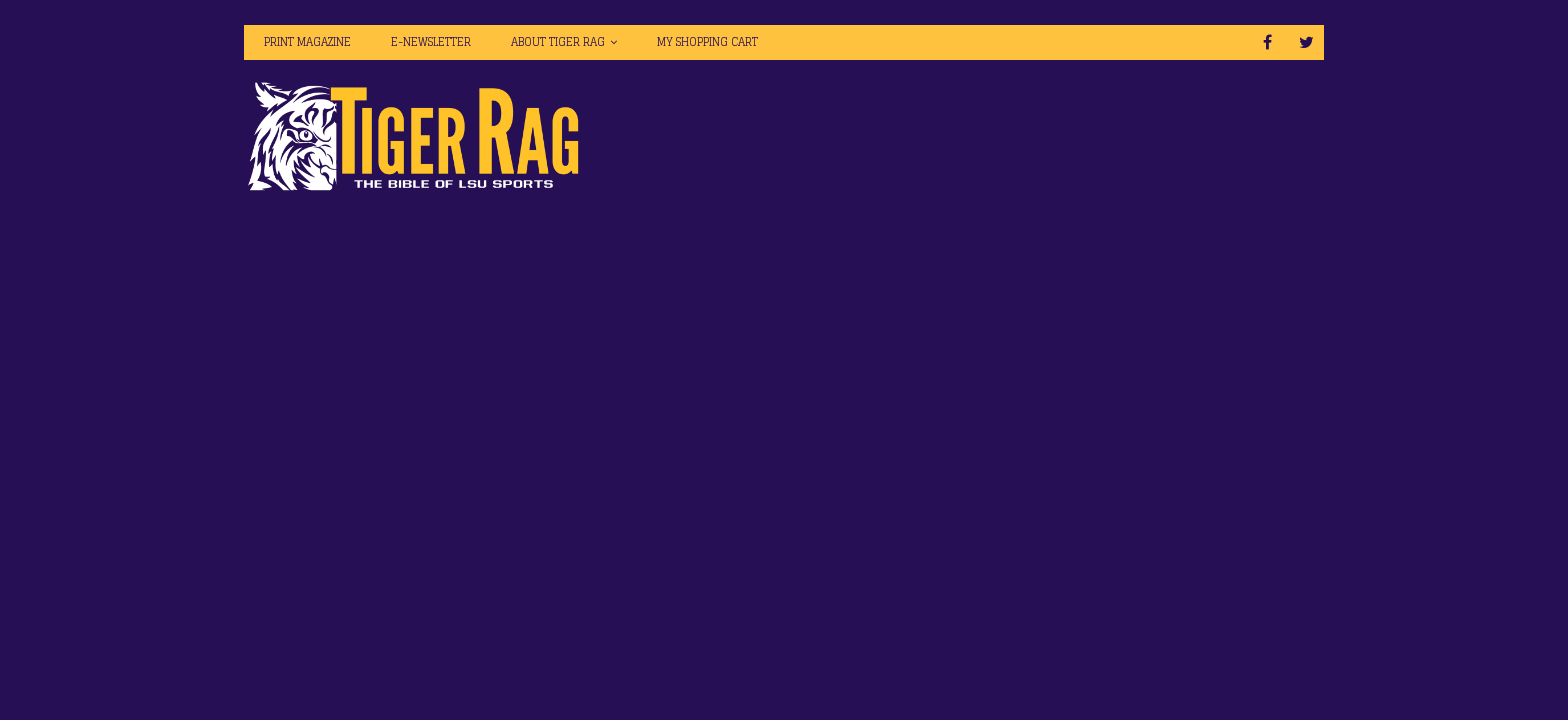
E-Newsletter (431, 42)
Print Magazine (307, 42)
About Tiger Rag (558, 42)
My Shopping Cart (707, 42)
